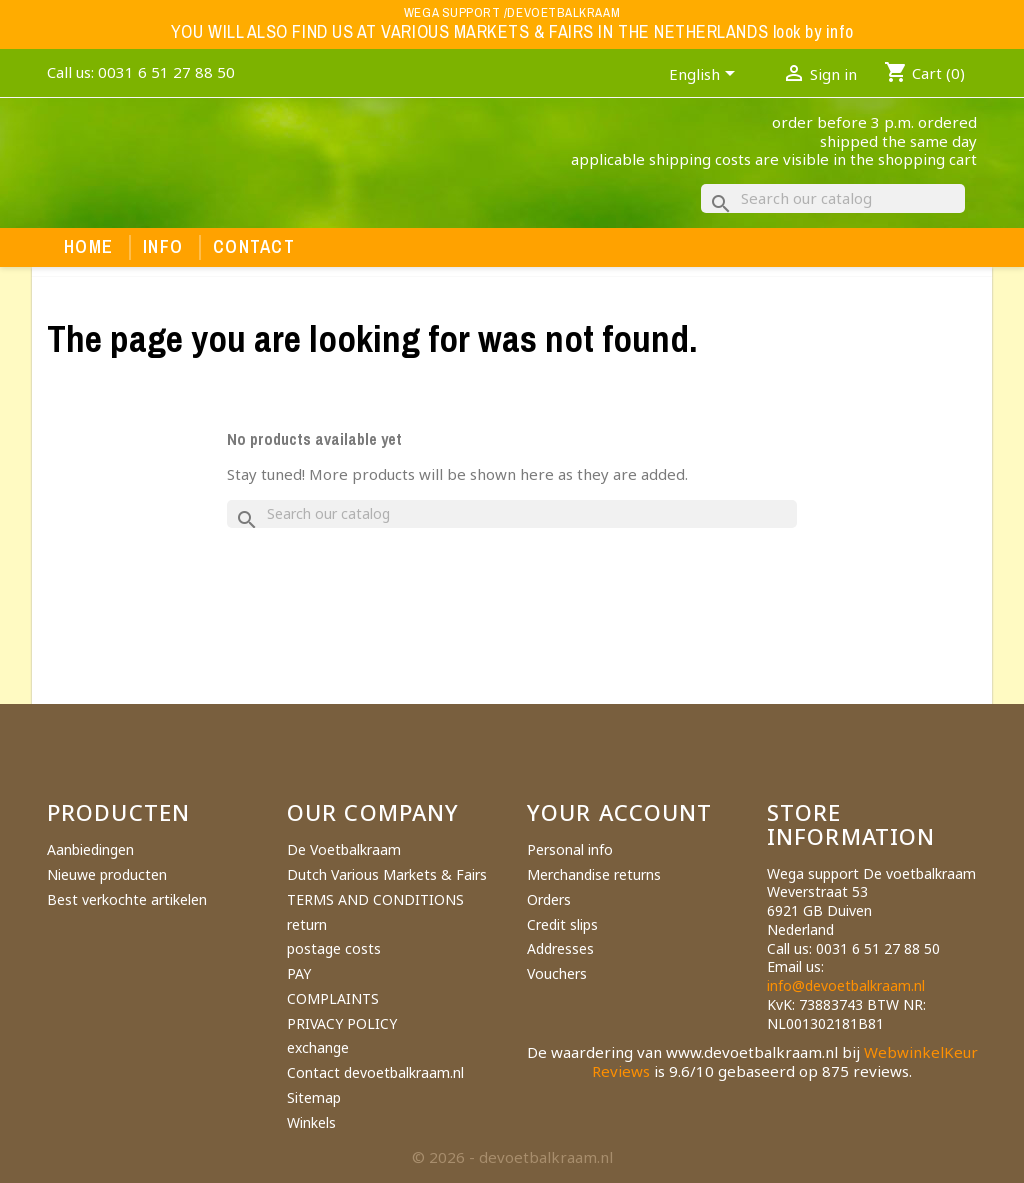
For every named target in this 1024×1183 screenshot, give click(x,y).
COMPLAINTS (333, 998)
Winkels (311, 1122)
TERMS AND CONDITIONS (375, 899)
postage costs (334, 948)
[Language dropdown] (705, 76)
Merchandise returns (594, 874)
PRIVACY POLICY (342, 1023)
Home (88, 247)
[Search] (833, 198)
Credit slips (562, 924)
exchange (318, 1047)
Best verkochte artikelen (127, 899)
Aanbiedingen (90, 849)
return (307, 924)
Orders (549, 899)
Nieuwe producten (107, 874)
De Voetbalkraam (344, 849)
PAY (299, 973)
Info (163, 247)
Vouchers (557, 973)
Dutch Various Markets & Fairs (387, 874)
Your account (619, 812)
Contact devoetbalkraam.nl (375, 1072)
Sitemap (314, 1097)
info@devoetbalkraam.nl (846, 985)
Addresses (560, 948)
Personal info (570, 849)
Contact (254, 247)
